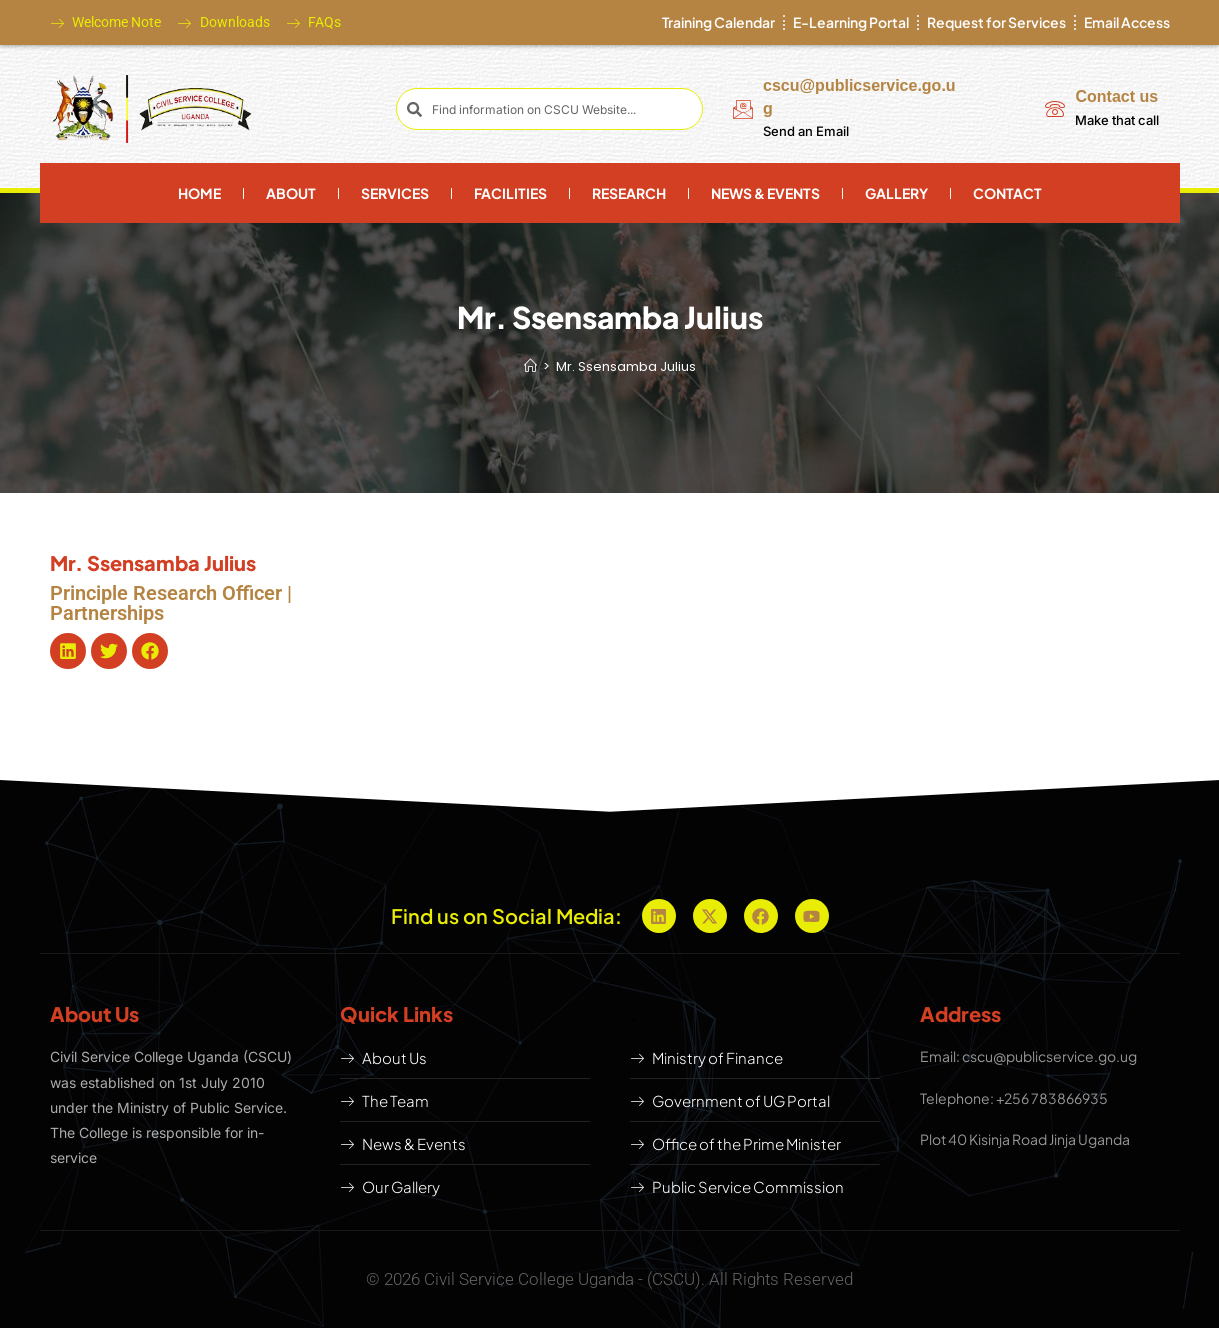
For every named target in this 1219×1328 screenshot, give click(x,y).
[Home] (530, 366)
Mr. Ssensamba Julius (626, 366)
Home (199, 193)
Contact (1007, 193)
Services (395, 193)
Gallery (896, 193)
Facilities (510, 193)
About (291, 193)
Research (629, 193)
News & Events (765, 193)
